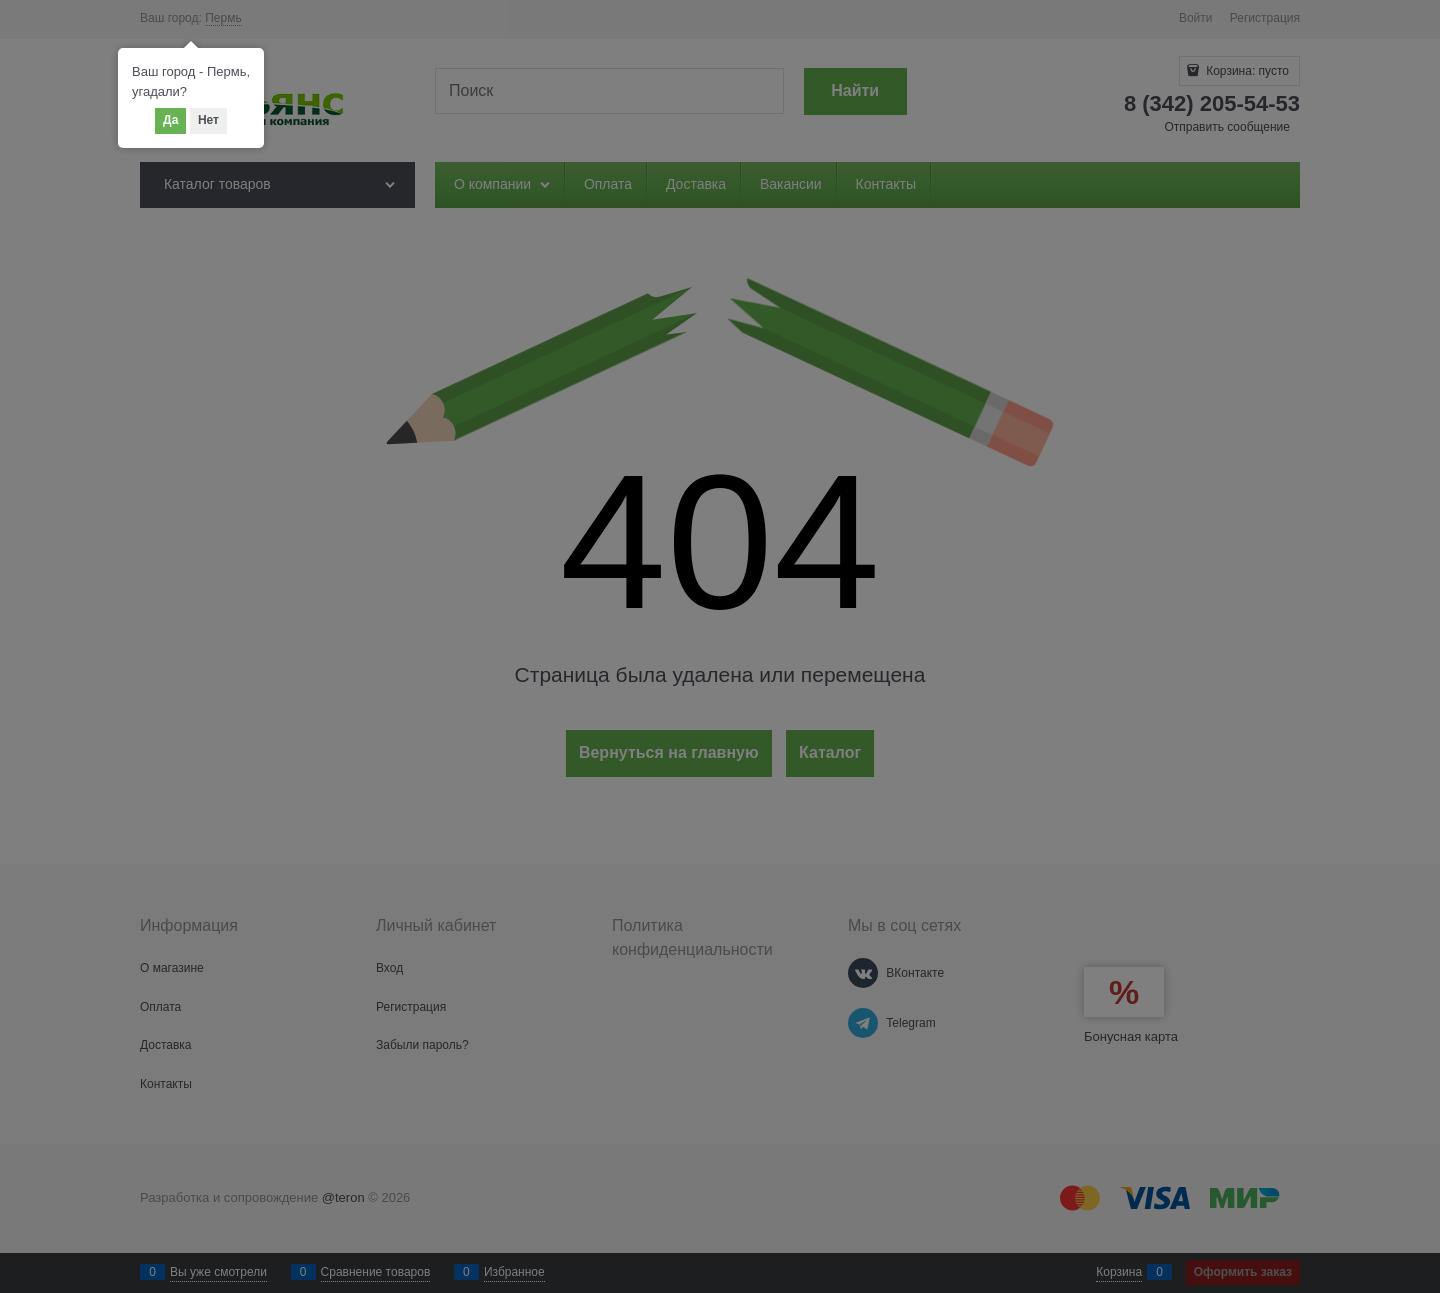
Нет (208, 120)
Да (170, 120)
